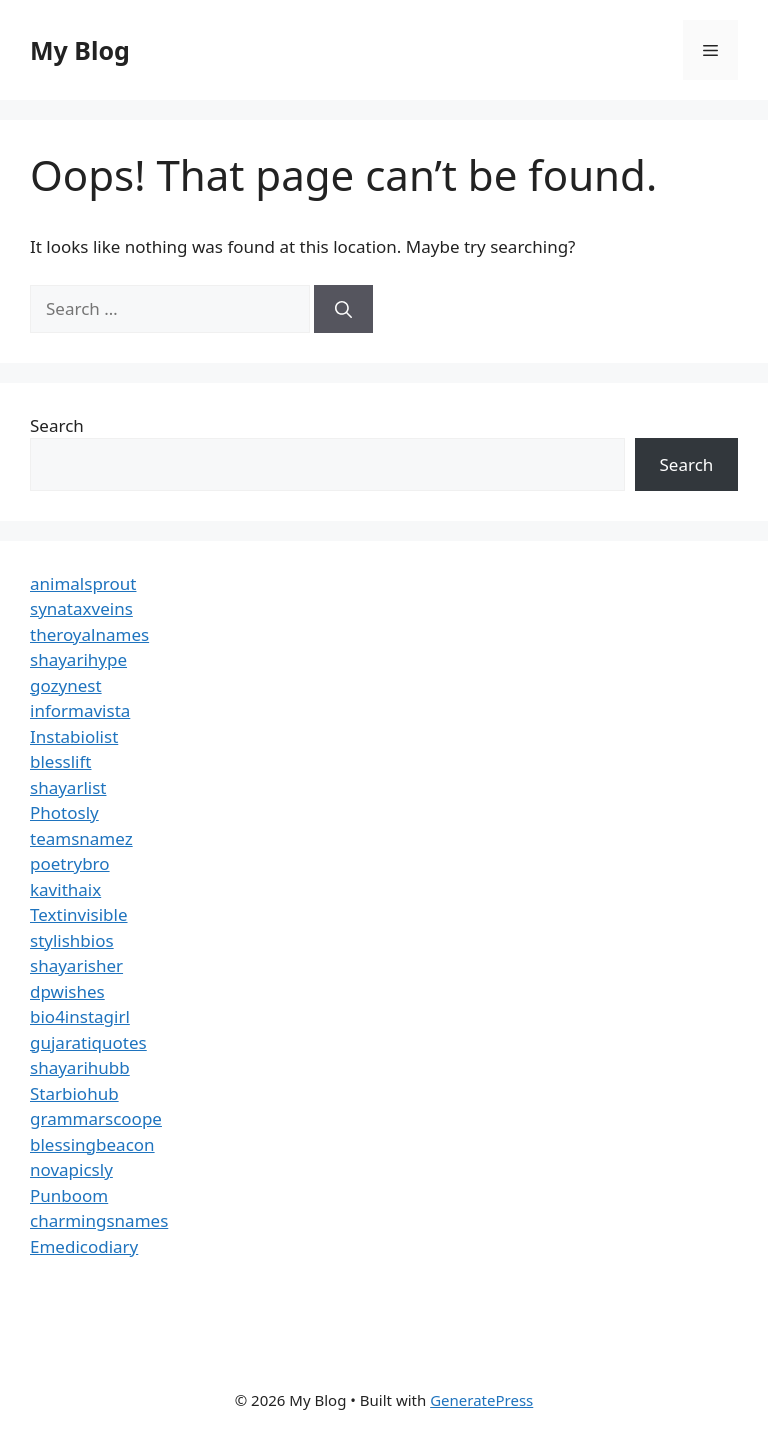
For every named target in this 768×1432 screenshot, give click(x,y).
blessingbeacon (92, 1144)
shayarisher (76, 965)
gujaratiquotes (88, 1042)
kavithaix (65, 889)
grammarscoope (96, 1118)
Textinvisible (79, 914)
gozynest (66, 685)
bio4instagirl (80, 1016)
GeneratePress (481, 1400)
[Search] (343, 309)
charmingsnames (99, 1220)
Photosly (64, 812)
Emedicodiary (84, 1246)
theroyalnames (89, 634)
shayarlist (68, 787)
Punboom (69, 1195)
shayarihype (78, 659)
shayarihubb (80, 1067)
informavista (80, 710)
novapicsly (71, 1169)
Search (57, 425)
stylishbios (72, 940)
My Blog (80, 50)
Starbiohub (74, 1093)
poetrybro (70, 863)
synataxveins (81, 608)
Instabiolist (74, 736)
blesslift (60, 761)
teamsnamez (81, 838)
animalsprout (83, 583)
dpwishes (67, 991)
